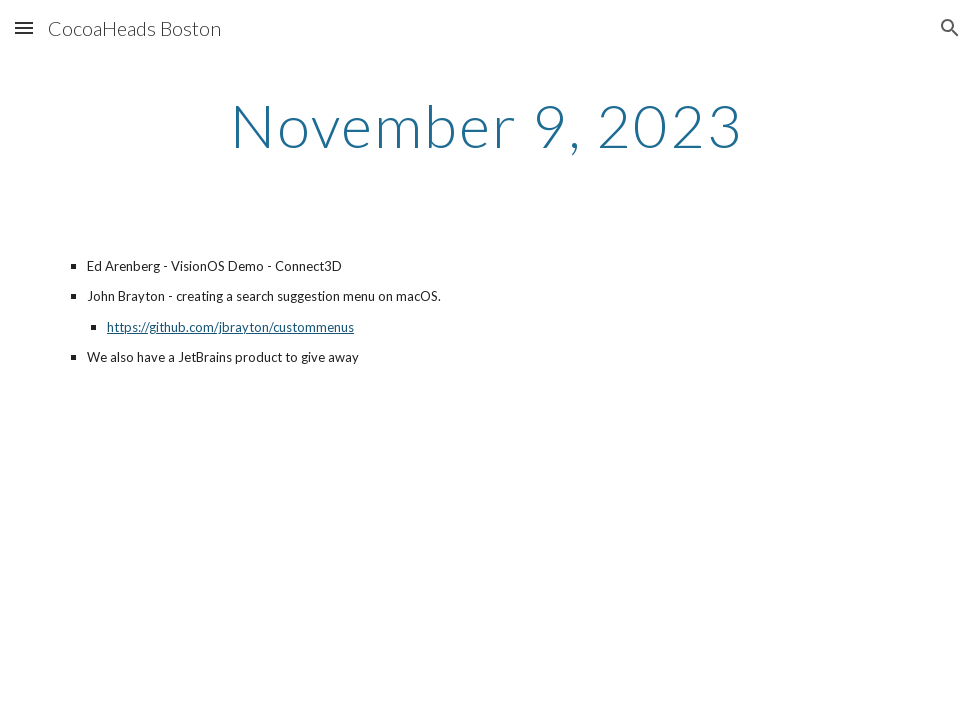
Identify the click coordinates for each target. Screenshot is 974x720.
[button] (24, 27)
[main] (486, 125)
